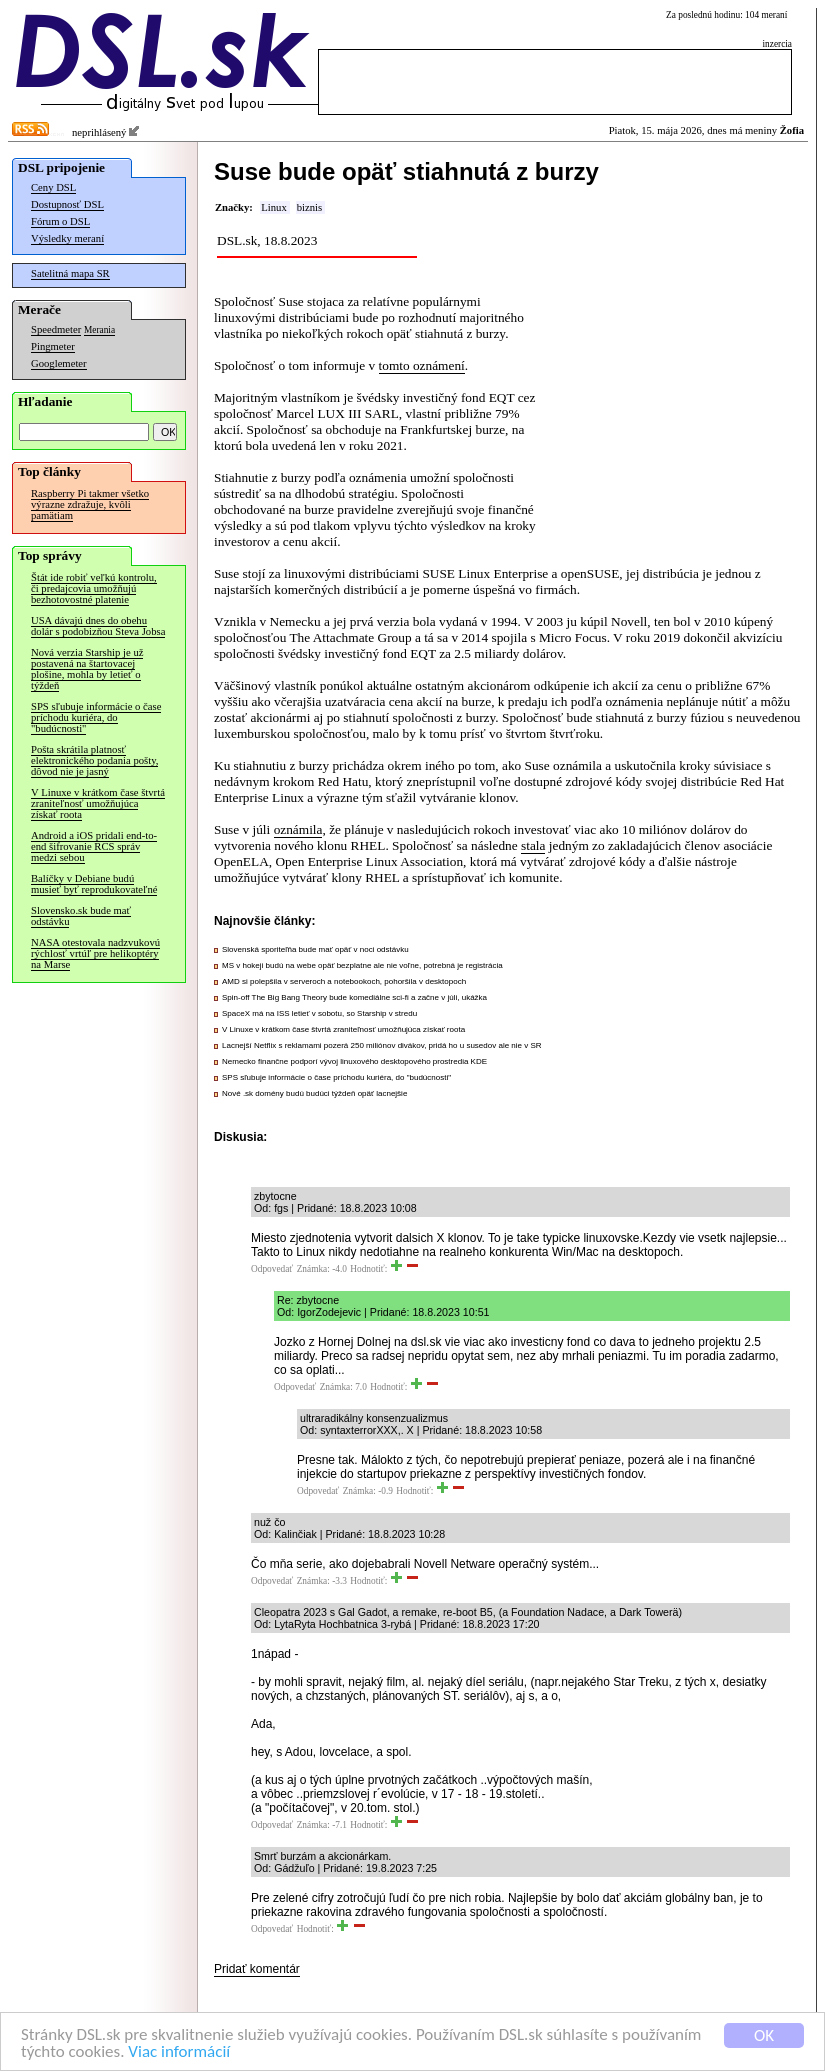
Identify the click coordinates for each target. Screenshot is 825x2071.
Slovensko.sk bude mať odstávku (81, 916)
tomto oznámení (422, 365)
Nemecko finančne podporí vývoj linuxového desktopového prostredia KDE (354, 1061)
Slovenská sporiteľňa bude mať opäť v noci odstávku (315, 949)
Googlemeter (59, 363)
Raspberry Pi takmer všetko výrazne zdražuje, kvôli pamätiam (90, 504)
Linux (273, 207)
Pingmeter (53, 346)
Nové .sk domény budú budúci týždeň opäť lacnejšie (314, 1093)
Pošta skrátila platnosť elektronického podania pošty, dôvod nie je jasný (94, 760)
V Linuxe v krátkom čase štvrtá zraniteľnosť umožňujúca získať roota (98, 803)
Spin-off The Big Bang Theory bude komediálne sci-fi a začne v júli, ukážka (354, 997)
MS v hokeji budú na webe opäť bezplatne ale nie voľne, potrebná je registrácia (362, 965)
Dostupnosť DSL (67, 204)
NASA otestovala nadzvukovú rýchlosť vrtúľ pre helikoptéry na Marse (95, 953)
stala (533, 845)
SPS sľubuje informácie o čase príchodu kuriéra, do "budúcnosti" (96, 717)
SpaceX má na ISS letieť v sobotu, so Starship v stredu (319, 1013)
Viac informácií (179, 2052)
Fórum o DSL (60, 221)
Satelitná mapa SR (70, 273)
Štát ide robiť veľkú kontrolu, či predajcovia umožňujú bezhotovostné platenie (94, 588)
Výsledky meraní (67, 238)
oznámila (298, 829)
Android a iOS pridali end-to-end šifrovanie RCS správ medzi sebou (94, 846)
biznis (309, 207)
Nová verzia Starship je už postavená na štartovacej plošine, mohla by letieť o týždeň (87, 669)
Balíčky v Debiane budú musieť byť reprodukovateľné (94, 884)
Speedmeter (56, 329)
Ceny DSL (53, 187)
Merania (99, 330)
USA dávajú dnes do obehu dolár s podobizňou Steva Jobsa (98, 626)
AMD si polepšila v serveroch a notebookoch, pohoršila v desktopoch (344, 981)
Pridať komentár (257, 1969)
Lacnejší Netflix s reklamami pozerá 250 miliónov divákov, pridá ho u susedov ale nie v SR (382, 1045)
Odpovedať (272, 1269)
